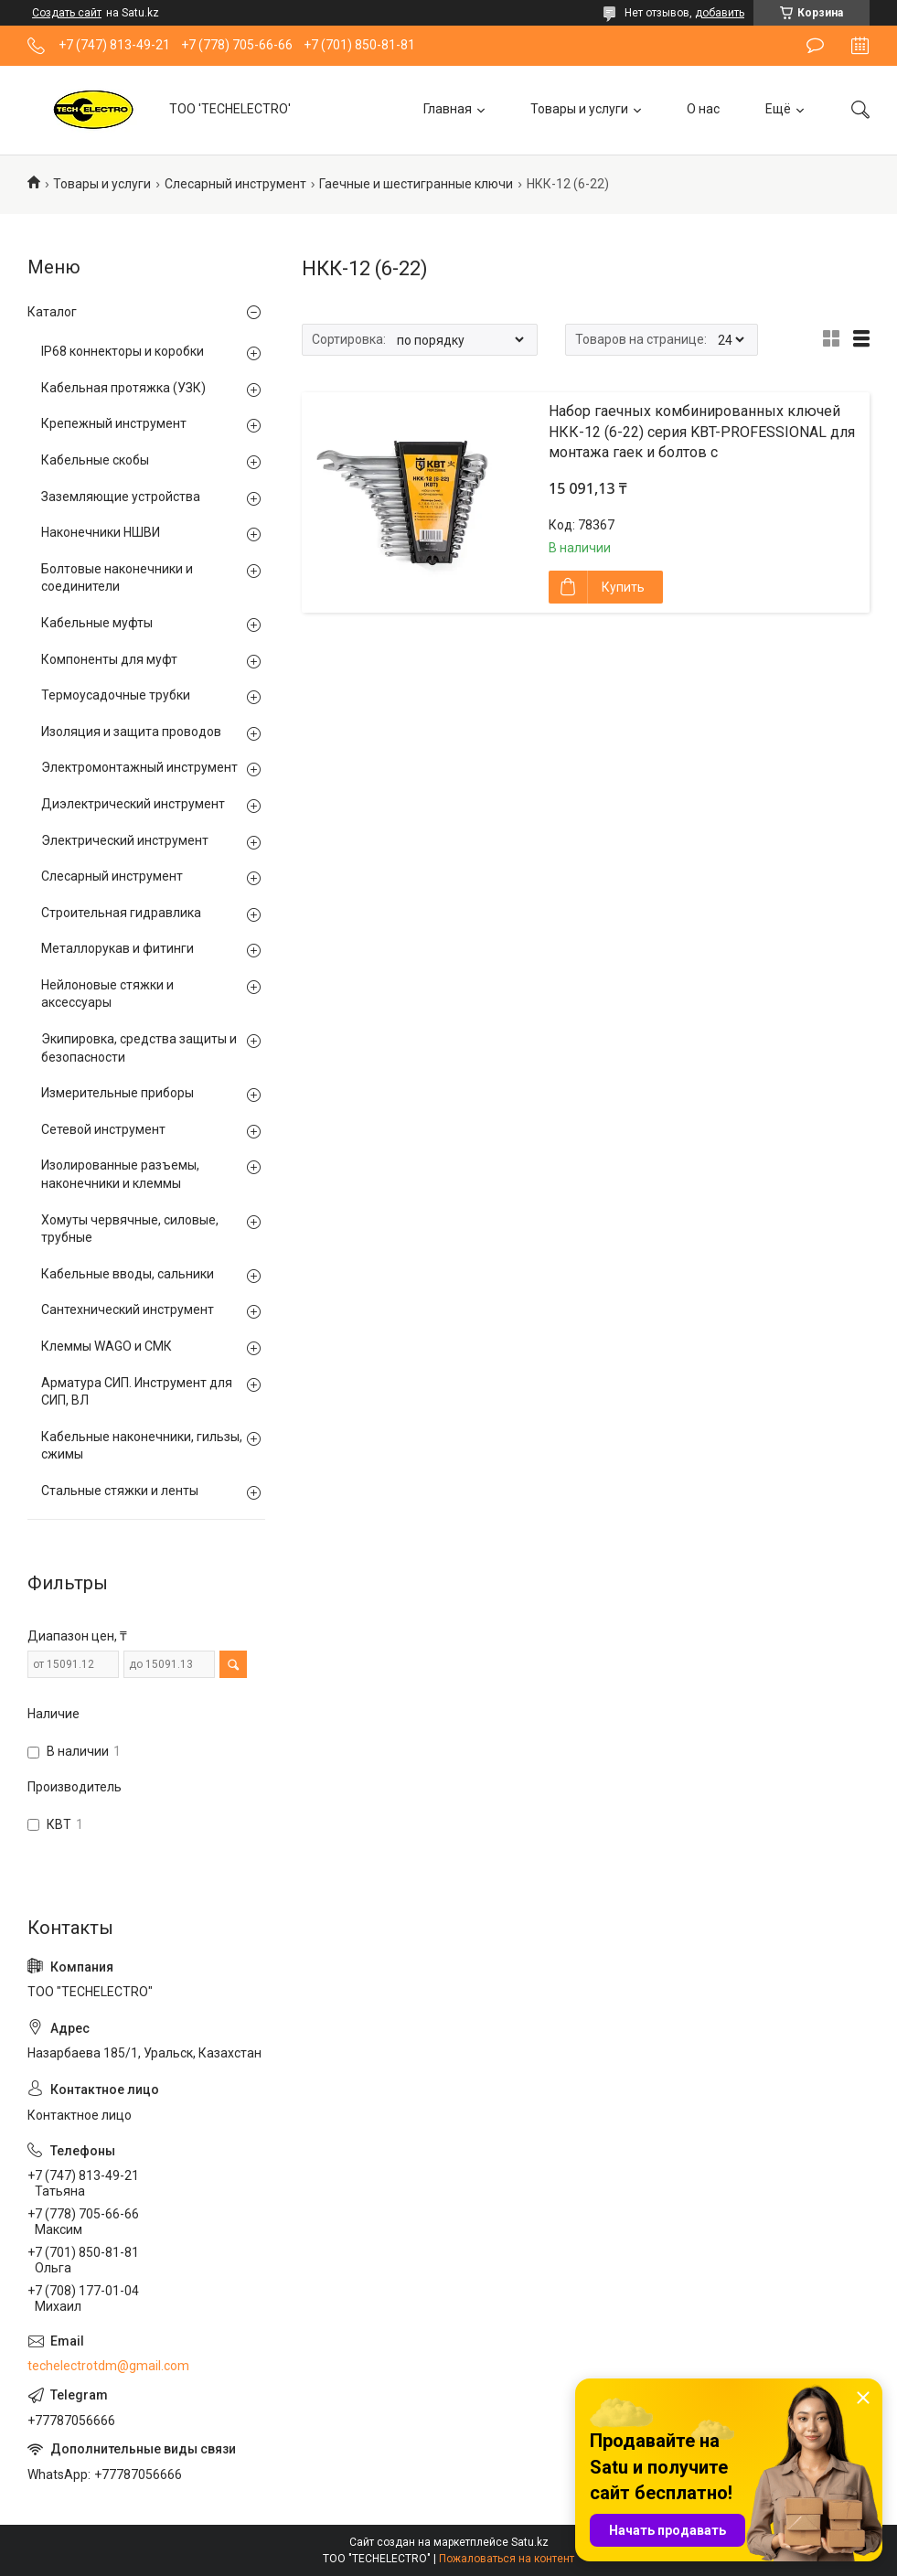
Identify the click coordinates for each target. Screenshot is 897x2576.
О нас (703, 109)
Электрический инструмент (124, 840)
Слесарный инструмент (235, 183)
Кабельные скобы (95, 460)
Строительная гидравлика (121, 912)
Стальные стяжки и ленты (119, 1490)
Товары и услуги (579, 109)
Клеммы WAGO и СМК (106, 1346)
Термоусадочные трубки (115, 695)
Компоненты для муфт (109, 659)
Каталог (52, 312)
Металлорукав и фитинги (117, 948)
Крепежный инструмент (114, 423)
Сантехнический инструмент (127, 1309)
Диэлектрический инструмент (133, 803)
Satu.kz (530, 2542)
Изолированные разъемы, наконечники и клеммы (120, 1174)
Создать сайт (66, 12)
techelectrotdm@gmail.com (108, 2365)
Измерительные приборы (117, 1092)
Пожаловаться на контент (506, 2558)
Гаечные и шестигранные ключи (416, 183)
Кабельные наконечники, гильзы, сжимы (141, 1445)
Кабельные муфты (97, 622)
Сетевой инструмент (103, 1129)
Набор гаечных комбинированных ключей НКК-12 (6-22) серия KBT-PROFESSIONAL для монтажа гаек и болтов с (702, 431)
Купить (623, 587)
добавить (719, 12)
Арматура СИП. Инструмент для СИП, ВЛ (136, 1391)
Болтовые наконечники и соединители (117, 577)
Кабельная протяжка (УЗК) (123, 387)
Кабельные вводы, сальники (127, 1274)
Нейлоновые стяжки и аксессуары (107, 994)
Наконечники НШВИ (100, 532)
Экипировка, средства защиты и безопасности (139, 1047)
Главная (447, 109)
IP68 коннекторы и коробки (122, 351)
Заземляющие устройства (120, 496)
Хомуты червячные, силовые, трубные (130, 1229)
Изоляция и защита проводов (131, 731)
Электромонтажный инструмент (139, 767)
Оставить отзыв (815, 46)
